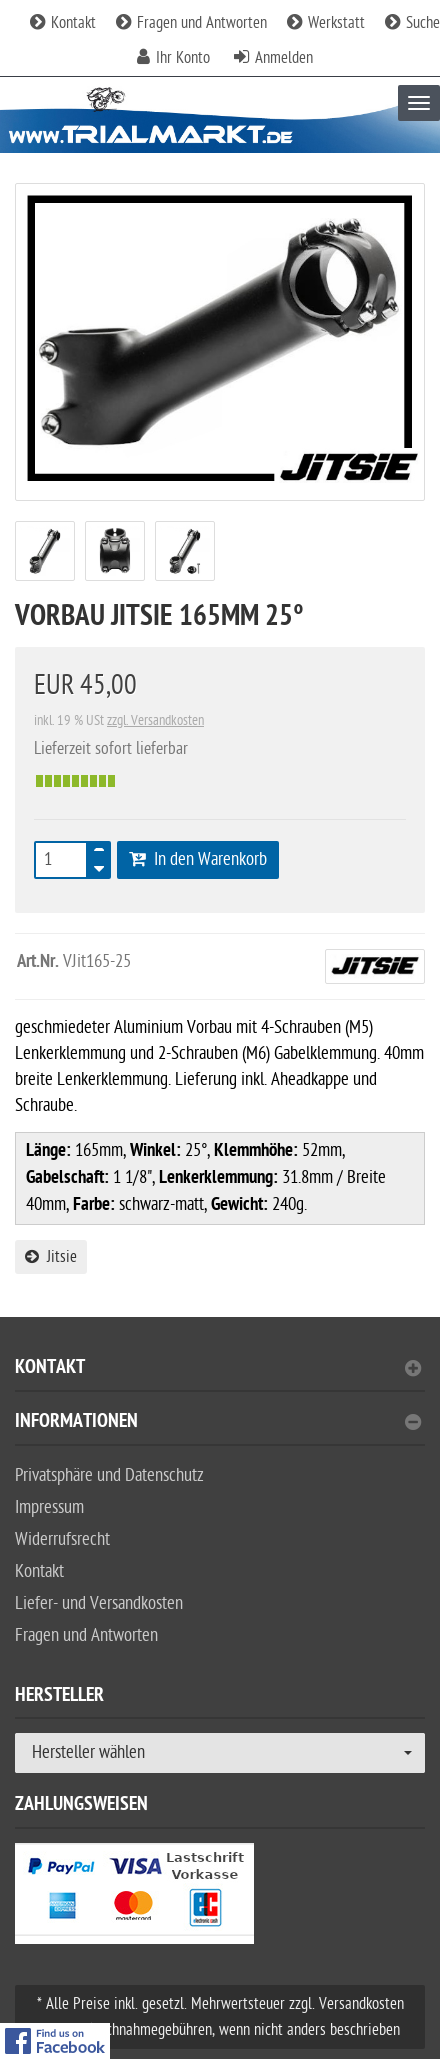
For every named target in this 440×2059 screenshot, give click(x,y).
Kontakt (63, 23)
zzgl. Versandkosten (155, 720)
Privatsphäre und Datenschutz (109, 1475)
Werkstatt (326, 23)
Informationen (218, 1423)
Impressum (49, 1507)
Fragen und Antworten (191, 23)
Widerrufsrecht (62, 1539)
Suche (412, 23)
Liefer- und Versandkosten (99, 1603)
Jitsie (51, 1257)
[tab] (220, 1375)
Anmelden (284, 58)
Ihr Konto (183, 58)
